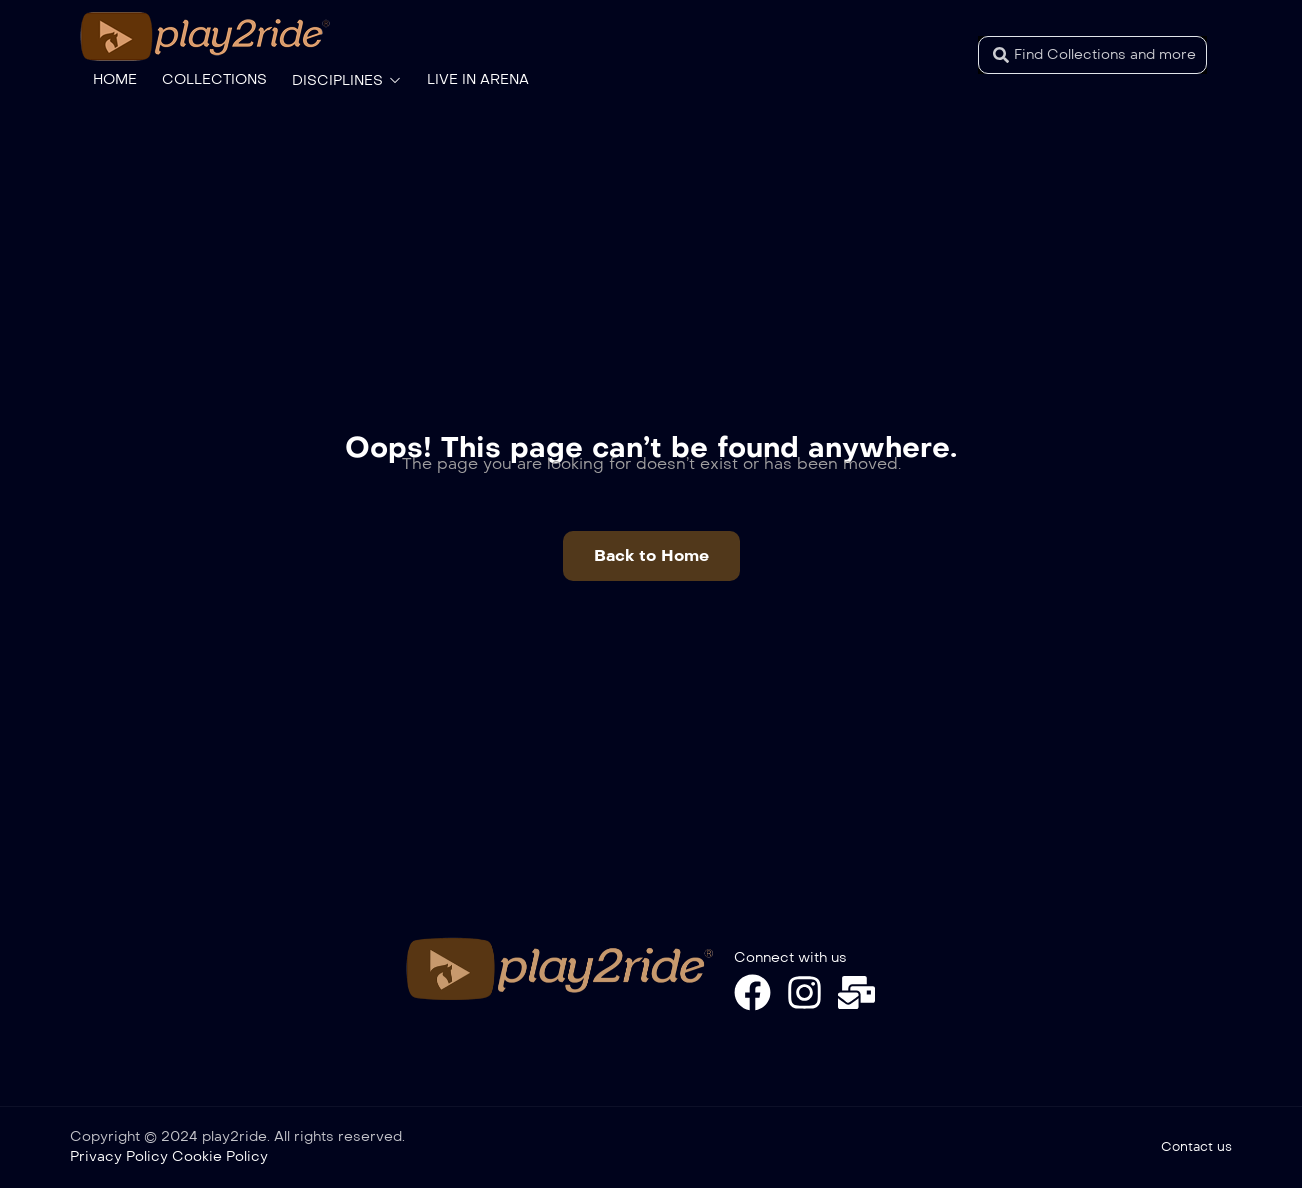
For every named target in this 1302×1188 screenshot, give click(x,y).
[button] (651, 556)
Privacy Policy (119, 1156)
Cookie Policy (220, 1156)
